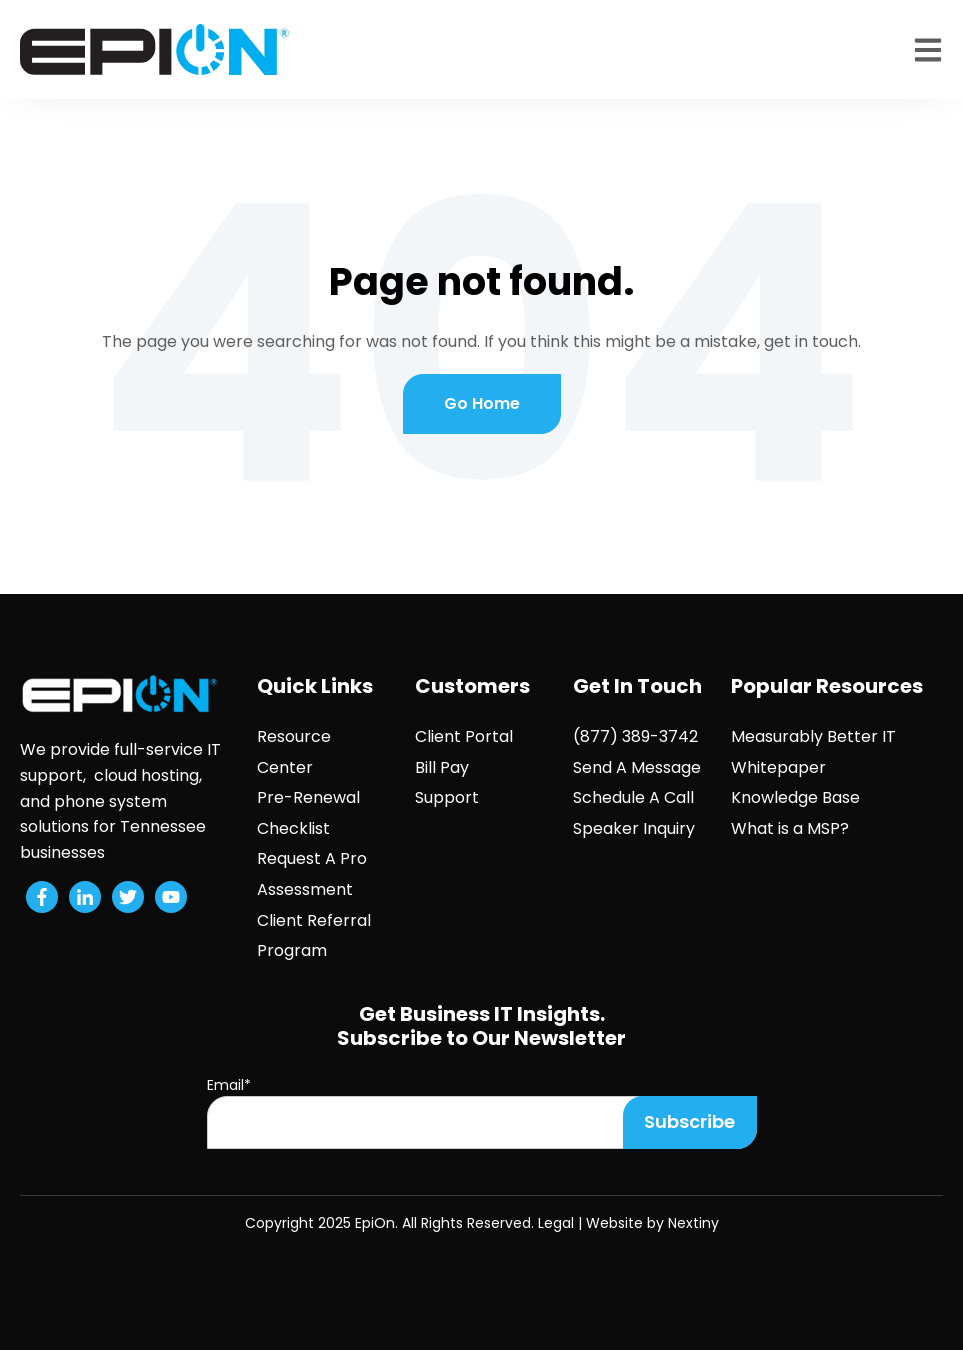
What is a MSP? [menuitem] (790, 828)
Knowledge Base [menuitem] (795, 797)
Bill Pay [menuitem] (442, 767)
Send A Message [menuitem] (637, 767)
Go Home (482, 403)
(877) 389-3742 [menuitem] (635, 736)
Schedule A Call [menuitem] (633, 797)
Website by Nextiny (652, 1223)
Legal (556, 1223)
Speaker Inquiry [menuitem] (634, 828)
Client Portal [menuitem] (464, 736)
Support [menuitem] (447, 797)
